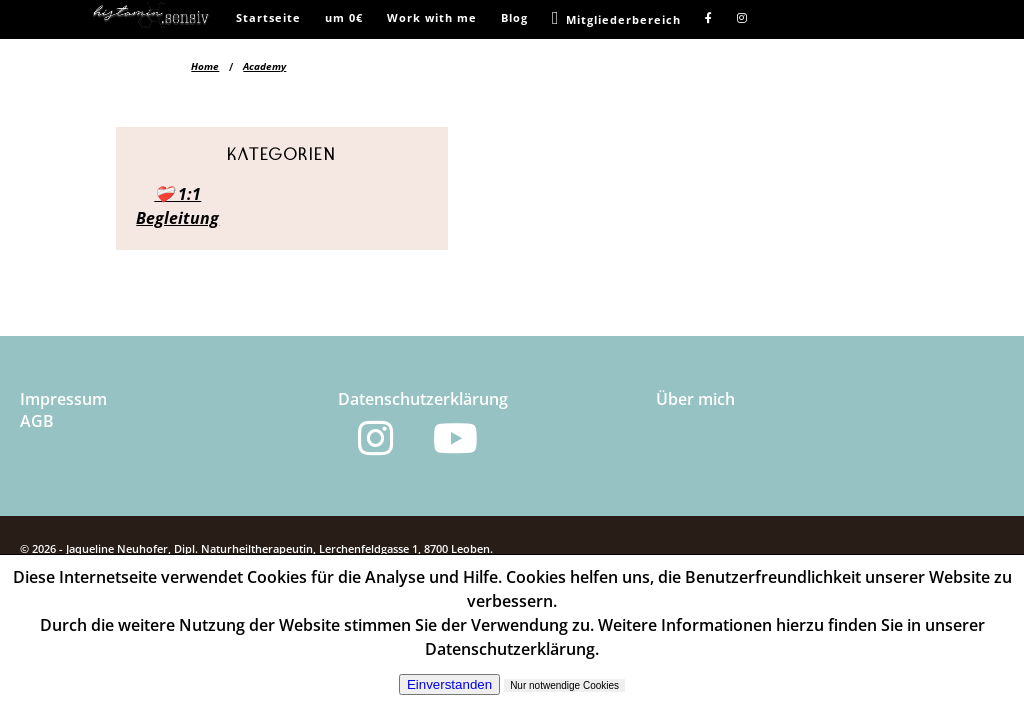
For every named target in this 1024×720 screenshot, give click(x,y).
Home (205, 66)
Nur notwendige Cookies (564, 685)
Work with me (432, 17)
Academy (264, 66)
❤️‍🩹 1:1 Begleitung (177, 206)
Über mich (695, 399)
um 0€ (344, 17)
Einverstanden (449, 684)
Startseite (268, 17)
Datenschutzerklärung (423, 399)
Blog (514, 17)
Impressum (63, 399)
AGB (37, 421)
